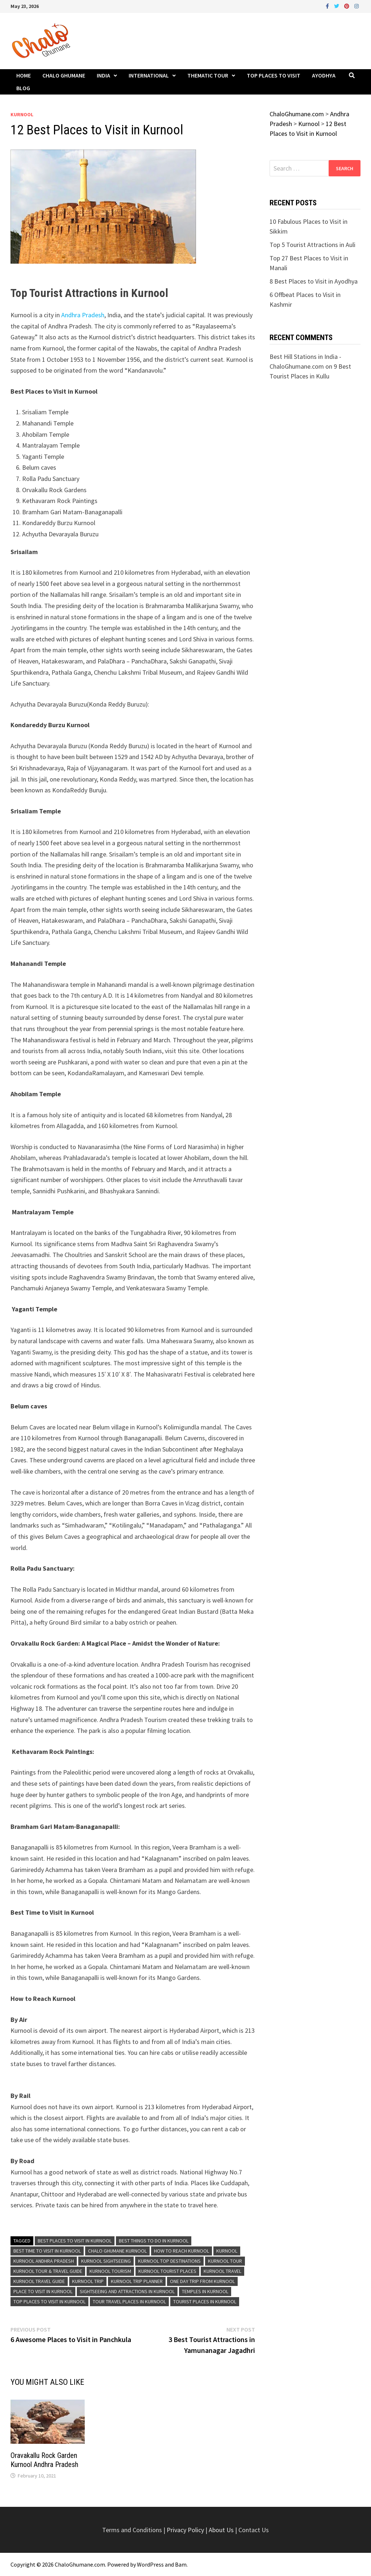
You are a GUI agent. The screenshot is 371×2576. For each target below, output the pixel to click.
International (149, 75)
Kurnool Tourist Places (167, 2271)
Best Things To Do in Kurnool (153, 2240)
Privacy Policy (186, 2530)
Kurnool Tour (225, 2261)
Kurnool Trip (88, 2281)
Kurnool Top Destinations (169, 2261)
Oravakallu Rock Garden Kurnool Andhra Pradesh (44, 2460)
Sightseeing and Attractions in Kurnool (127, 2291)
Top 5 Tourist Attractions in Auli (312, 244)
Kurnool (22, 114)
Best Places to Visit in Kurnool (75, 2240)
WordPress (150, 2564)
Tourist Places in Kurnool (204, 2301)
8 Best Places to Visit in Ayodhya (314, 281)
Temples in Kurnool (205, 2291)
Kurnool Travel (222, 2271)
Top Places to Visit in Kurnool (49, 2301)
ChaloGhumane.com (80, 2564)
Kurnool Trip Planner (137, 2281)
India (103, 75)
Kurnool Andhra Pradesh (43, 2261)
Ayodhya (323, 75)
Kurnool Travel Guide (39, 2281)
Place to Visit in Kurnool (42, 2291)
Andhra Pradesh (82, 315)
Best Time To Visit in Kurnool (47, 2251)
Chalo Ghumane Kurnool (117, 2251)
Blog (23, 88)
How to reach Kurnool (181, 2251)
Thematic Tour (207, 75)
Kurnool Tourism (110, 2271)
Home (23, 75)
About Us (221, 2530)
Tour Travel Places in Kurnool (129, 2301)
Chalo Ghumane (63, 75)
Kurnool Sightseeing (106, 2261)
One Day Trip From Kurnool (202, 2281)
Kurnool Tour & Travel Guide (47, 2271)
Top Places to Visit (273, 75)
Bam (181, 2564)
